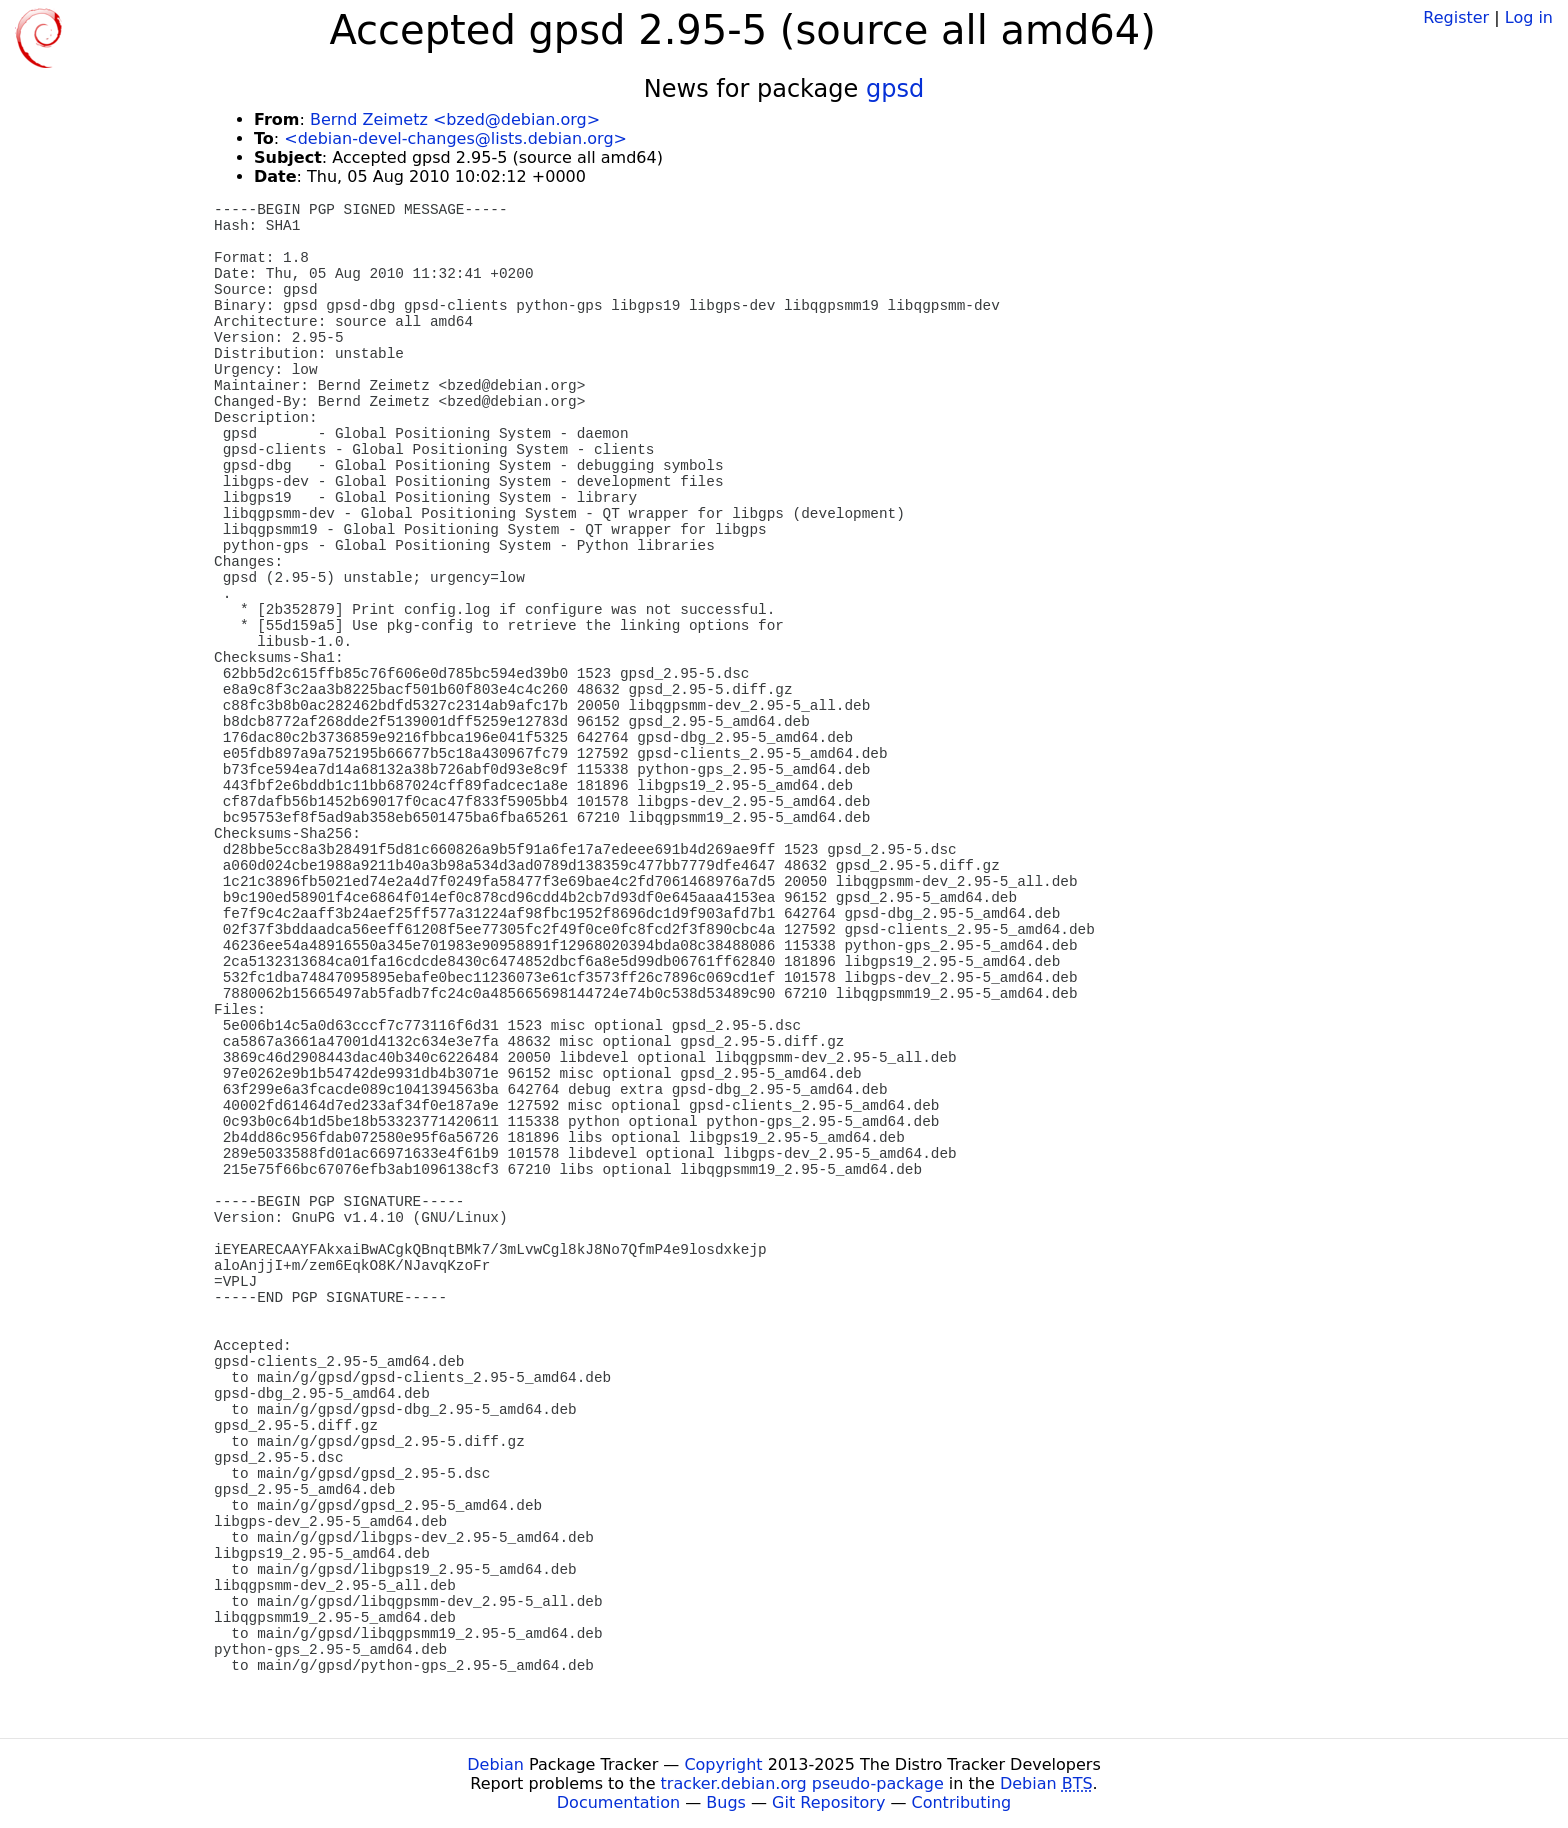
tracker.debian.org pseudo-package (802, 1783)
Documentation (618, 1802)
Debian (495, 1764)
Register (1456, 17)
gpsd (895, 89)
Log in (1529, 17)
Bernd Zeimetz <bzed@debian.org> (455, 119)
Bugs (726, 1802)
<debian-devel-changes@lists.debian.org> (455, 138)
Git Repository (828, 1802)
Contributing (962, 1802)
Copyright (723, 1764)
